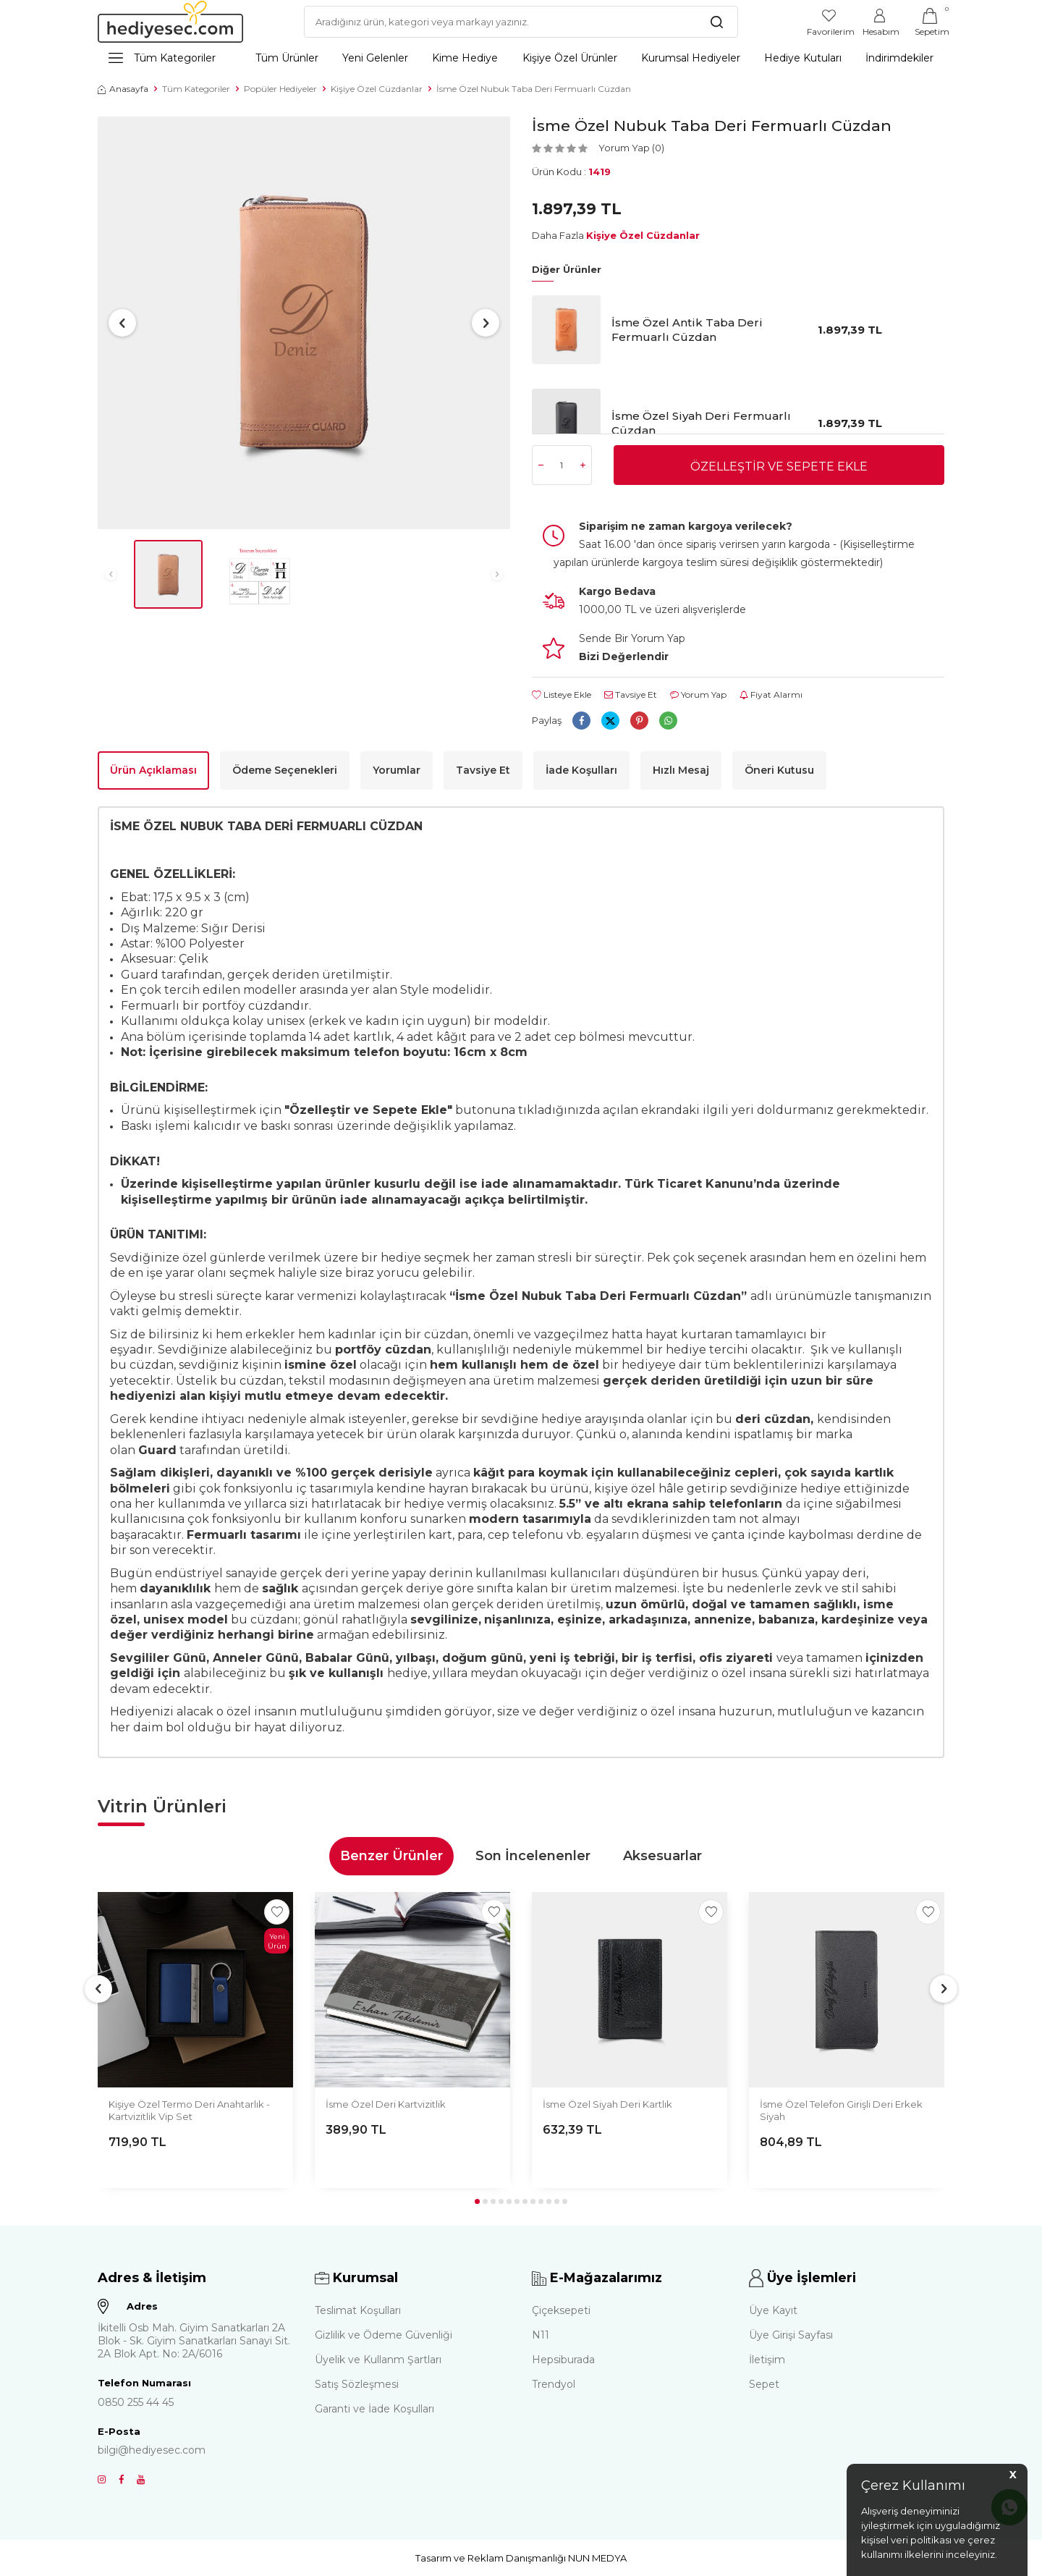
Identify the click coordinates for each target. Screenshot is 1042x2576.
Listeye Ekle (561, 694)
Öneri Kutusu (779, 770)
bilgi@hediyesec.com (152, 2450)
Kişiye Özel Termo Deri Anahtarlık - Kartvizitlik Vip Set (189, 2110)
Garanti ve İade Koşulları (374, 2408)
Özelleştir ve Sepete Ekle (779, 466)
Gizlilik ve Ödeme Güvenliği (383, 2334)
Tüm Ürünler (286, 57)
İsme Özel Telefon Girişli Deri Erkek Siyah (841, 2110)
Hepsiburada (563, 2359)
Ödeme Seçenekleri (284, 770)
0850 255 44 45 (136, 2402)
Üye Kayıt (773, 2310)
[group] (304, 323)
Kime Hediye (465, 57)
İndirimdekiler (899, 57)
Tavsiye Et (630, 694)
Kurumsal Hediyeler (690, 57)
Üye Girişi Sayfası (791, 2334)
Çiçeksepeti (561, 2310)
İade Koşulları (581, 770)
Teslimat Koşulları (358, 2310)
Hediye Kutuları (803, 57)
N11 (540, 2334)
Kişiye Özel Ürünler (569, 57)
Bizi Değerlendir (624, 656)
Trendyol (553, 2384)
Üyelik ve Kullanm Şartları (378, 2359)
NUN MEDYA (597, 2558)
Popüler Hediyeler (280, 88)
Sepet (764, 2384)
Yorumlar (396, 770)
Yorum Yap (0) (631, 147)
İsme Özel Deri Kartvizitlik (386, 2104)
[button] (122, 323)
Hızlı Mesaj (681, 770)
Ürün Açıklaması (153, 770)
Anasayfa (123, 88)
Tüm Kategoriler (162, 57)
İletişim (767, 2359)
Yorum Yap (698, 694)
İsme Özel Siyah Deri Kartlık (607, 2104)
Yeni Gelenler (375, 57)
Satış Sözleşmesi (357, 2384)
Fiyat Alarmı (771, 694)
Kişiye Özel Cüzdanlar (377, 88)
